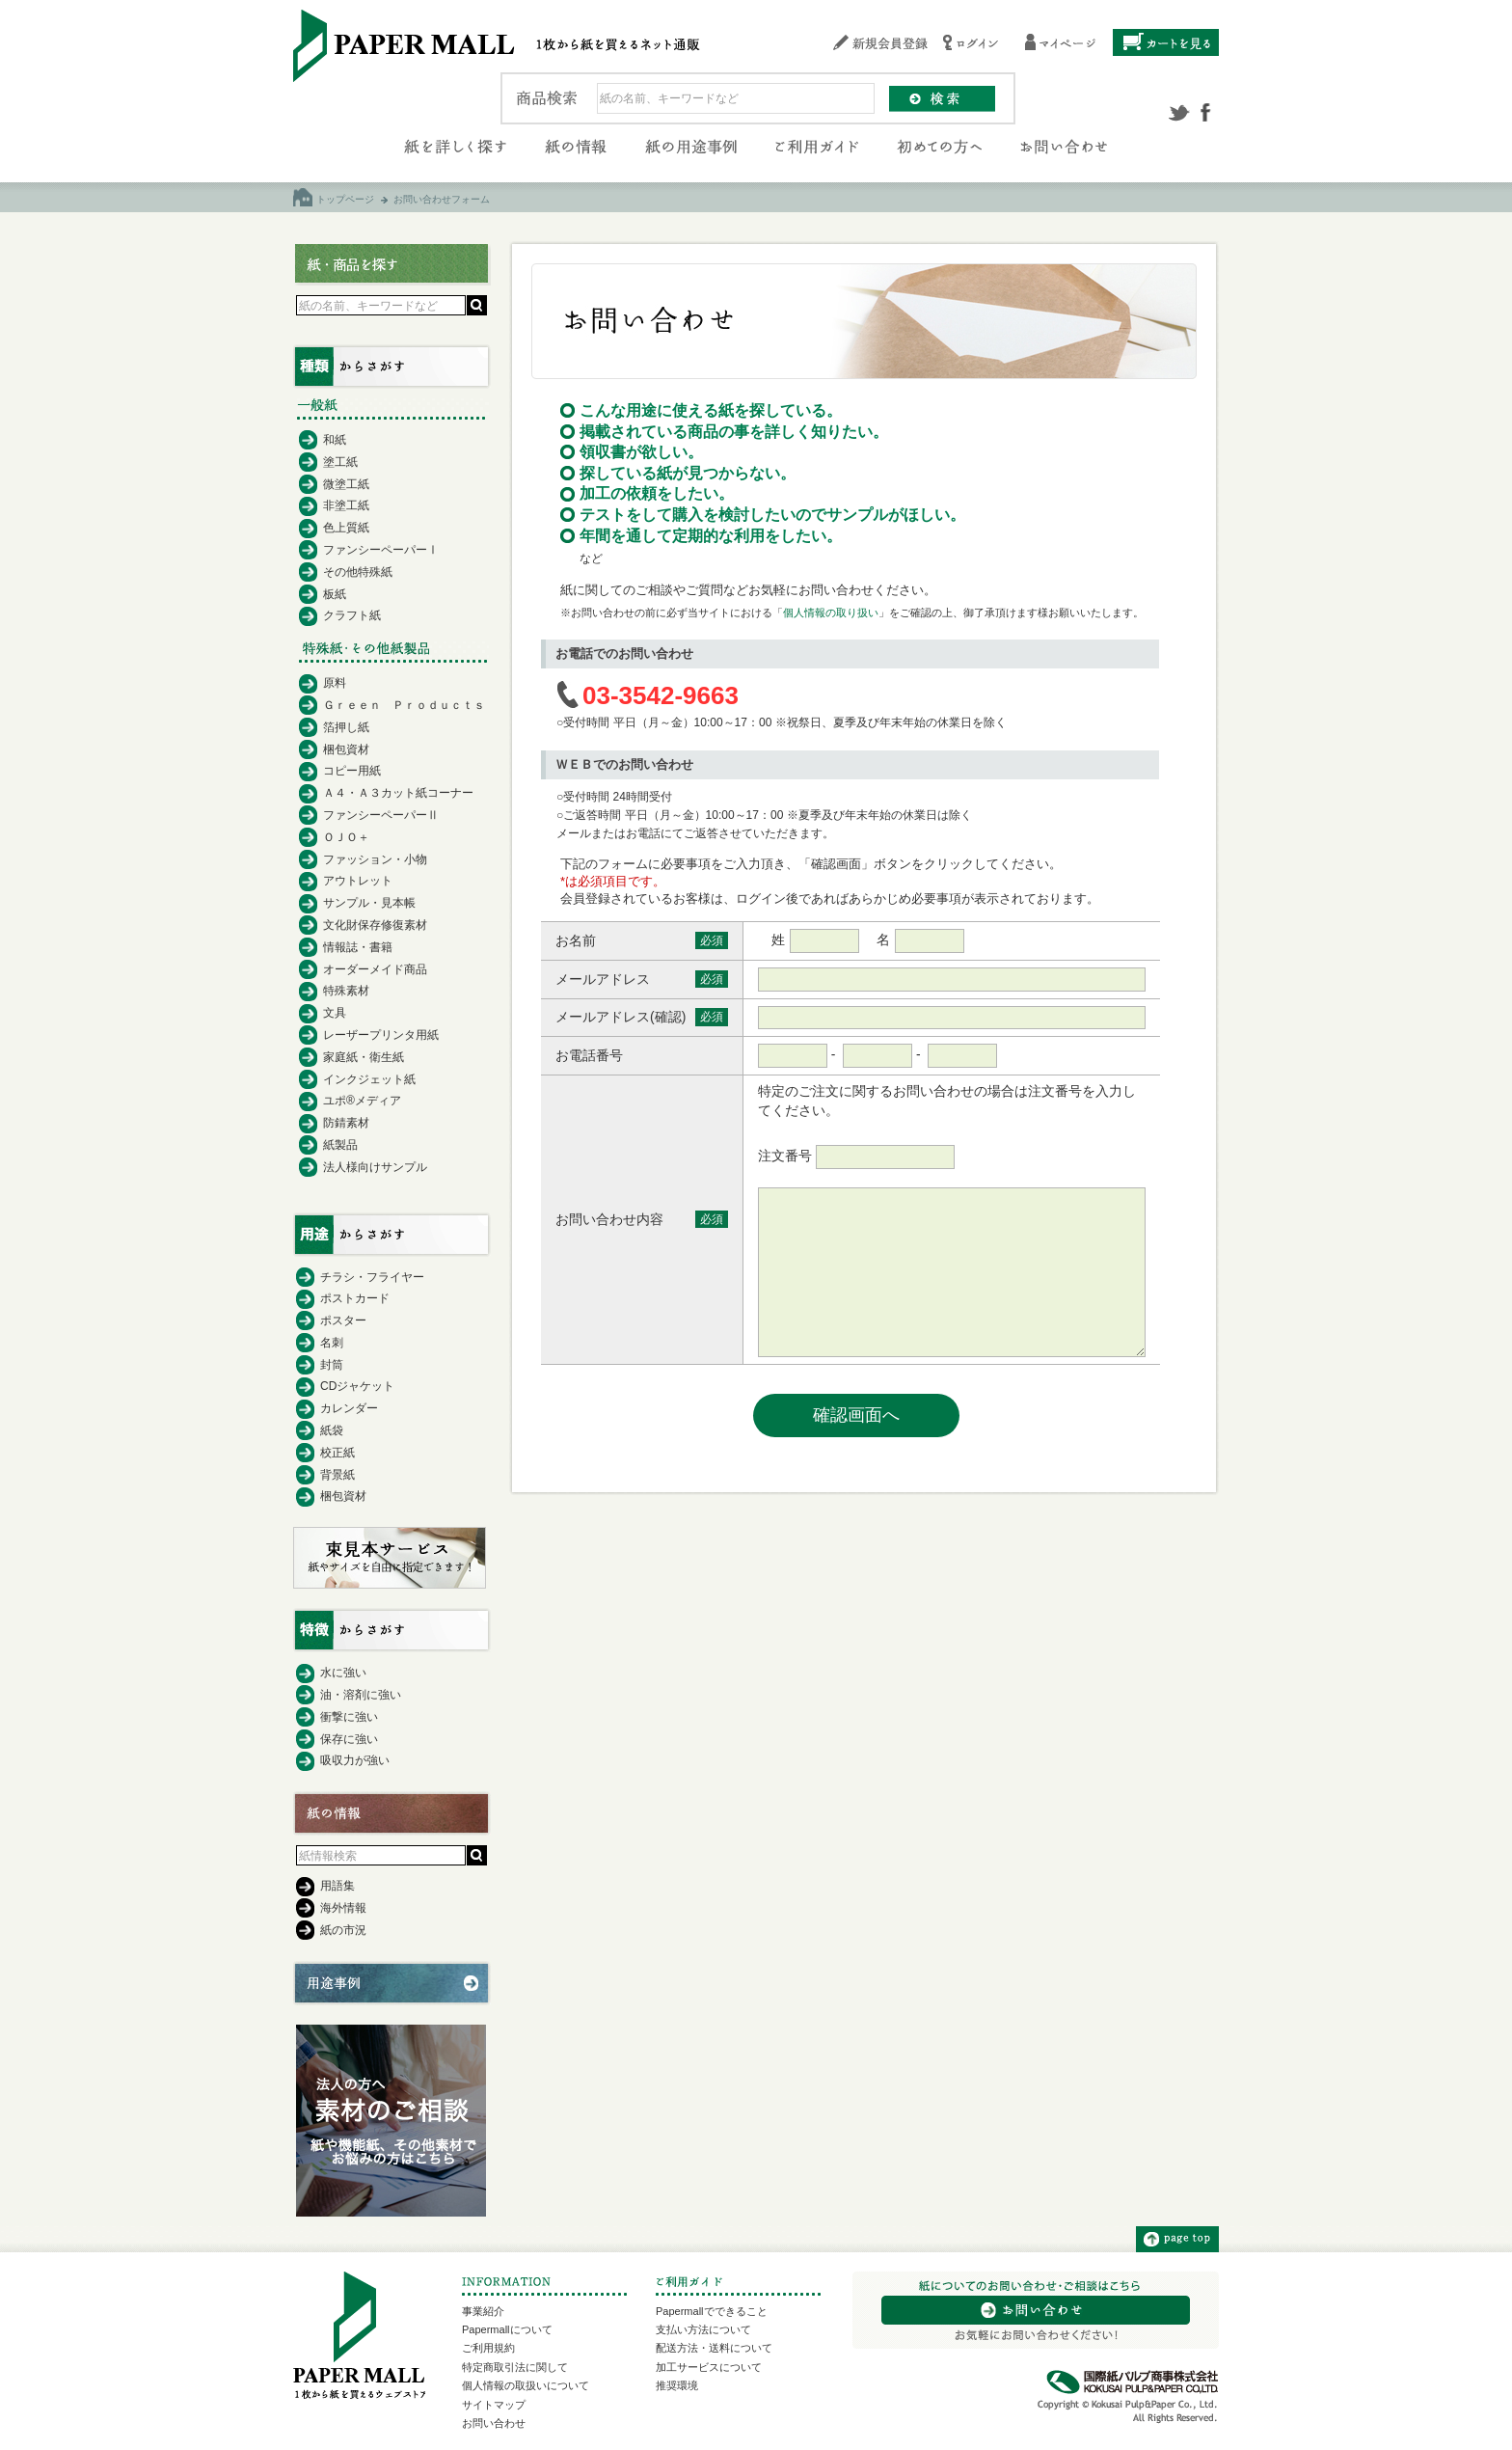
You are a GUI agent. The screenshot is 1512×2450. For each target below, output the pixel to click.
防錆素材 (346, 1123)
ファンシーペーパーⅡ (381, 815)
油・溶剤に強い (360, 1694)
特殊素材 (346, 990)
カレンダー (349, 1408)
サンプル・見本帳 (369, 903)
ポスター (343, 1320)
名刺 (331, 1342)
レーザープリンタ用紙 (381, 1035)
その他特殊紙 (357, 572)
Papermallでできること (712, 2311)
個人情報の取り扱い (830, 612)
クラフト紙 (352, 615)
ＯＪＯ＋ (346, 837)
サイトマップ (494, 2404)
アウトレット (357, 880)
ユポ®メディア (362, 1100)
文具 (334, 1013)
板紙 (334, 594)
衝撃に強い (349, 1717)
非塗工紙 (346, 505)
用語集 (337, 1885)
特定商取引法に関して (515, 2367)
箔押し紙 (346, 727)
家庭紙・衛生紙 (363, 1057)
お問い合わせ (494, 2423)
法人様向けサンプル (375, 1167)
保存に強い (349, 1739)
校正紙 (337, 1452)
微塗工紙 (346, 484)
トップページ (345, 199)
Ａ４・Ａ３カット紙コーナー (398, 793)
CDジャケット (357, 1386)
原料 (334, 683)
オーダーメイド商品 (375, 969)
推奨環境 (677, 2385)
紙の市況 (343, 1930)
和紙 (334, 440)
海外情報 (343, 1908)
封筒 (331, 1365)
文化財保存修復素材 (375, 925)
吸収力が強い (355, 1760)
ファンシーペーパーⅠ (381, 550)
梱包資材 (346, 749)
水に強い (343, 1672)
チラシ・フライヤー (372, 1277)
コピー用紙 (352, 770)
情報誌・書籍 (357, 947)
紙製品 (340, 1145)
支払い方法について (703, 2329)
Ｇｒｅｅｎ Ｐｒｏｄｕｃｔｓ (404, 705)
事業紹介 (483, 2311)
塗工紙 (340, 462)
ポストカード (355, 1298)
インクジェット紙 (369, 1079)
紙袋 (331, 1430)
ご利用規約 (488, 2348)
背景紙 (337, 1475)
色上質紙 (346, 527)
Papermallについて (507, 2329)
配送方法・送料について (714, 2348)
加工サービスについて (709, 2367)
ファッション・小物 (375, 859)
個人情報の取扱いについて (525, 2385)
